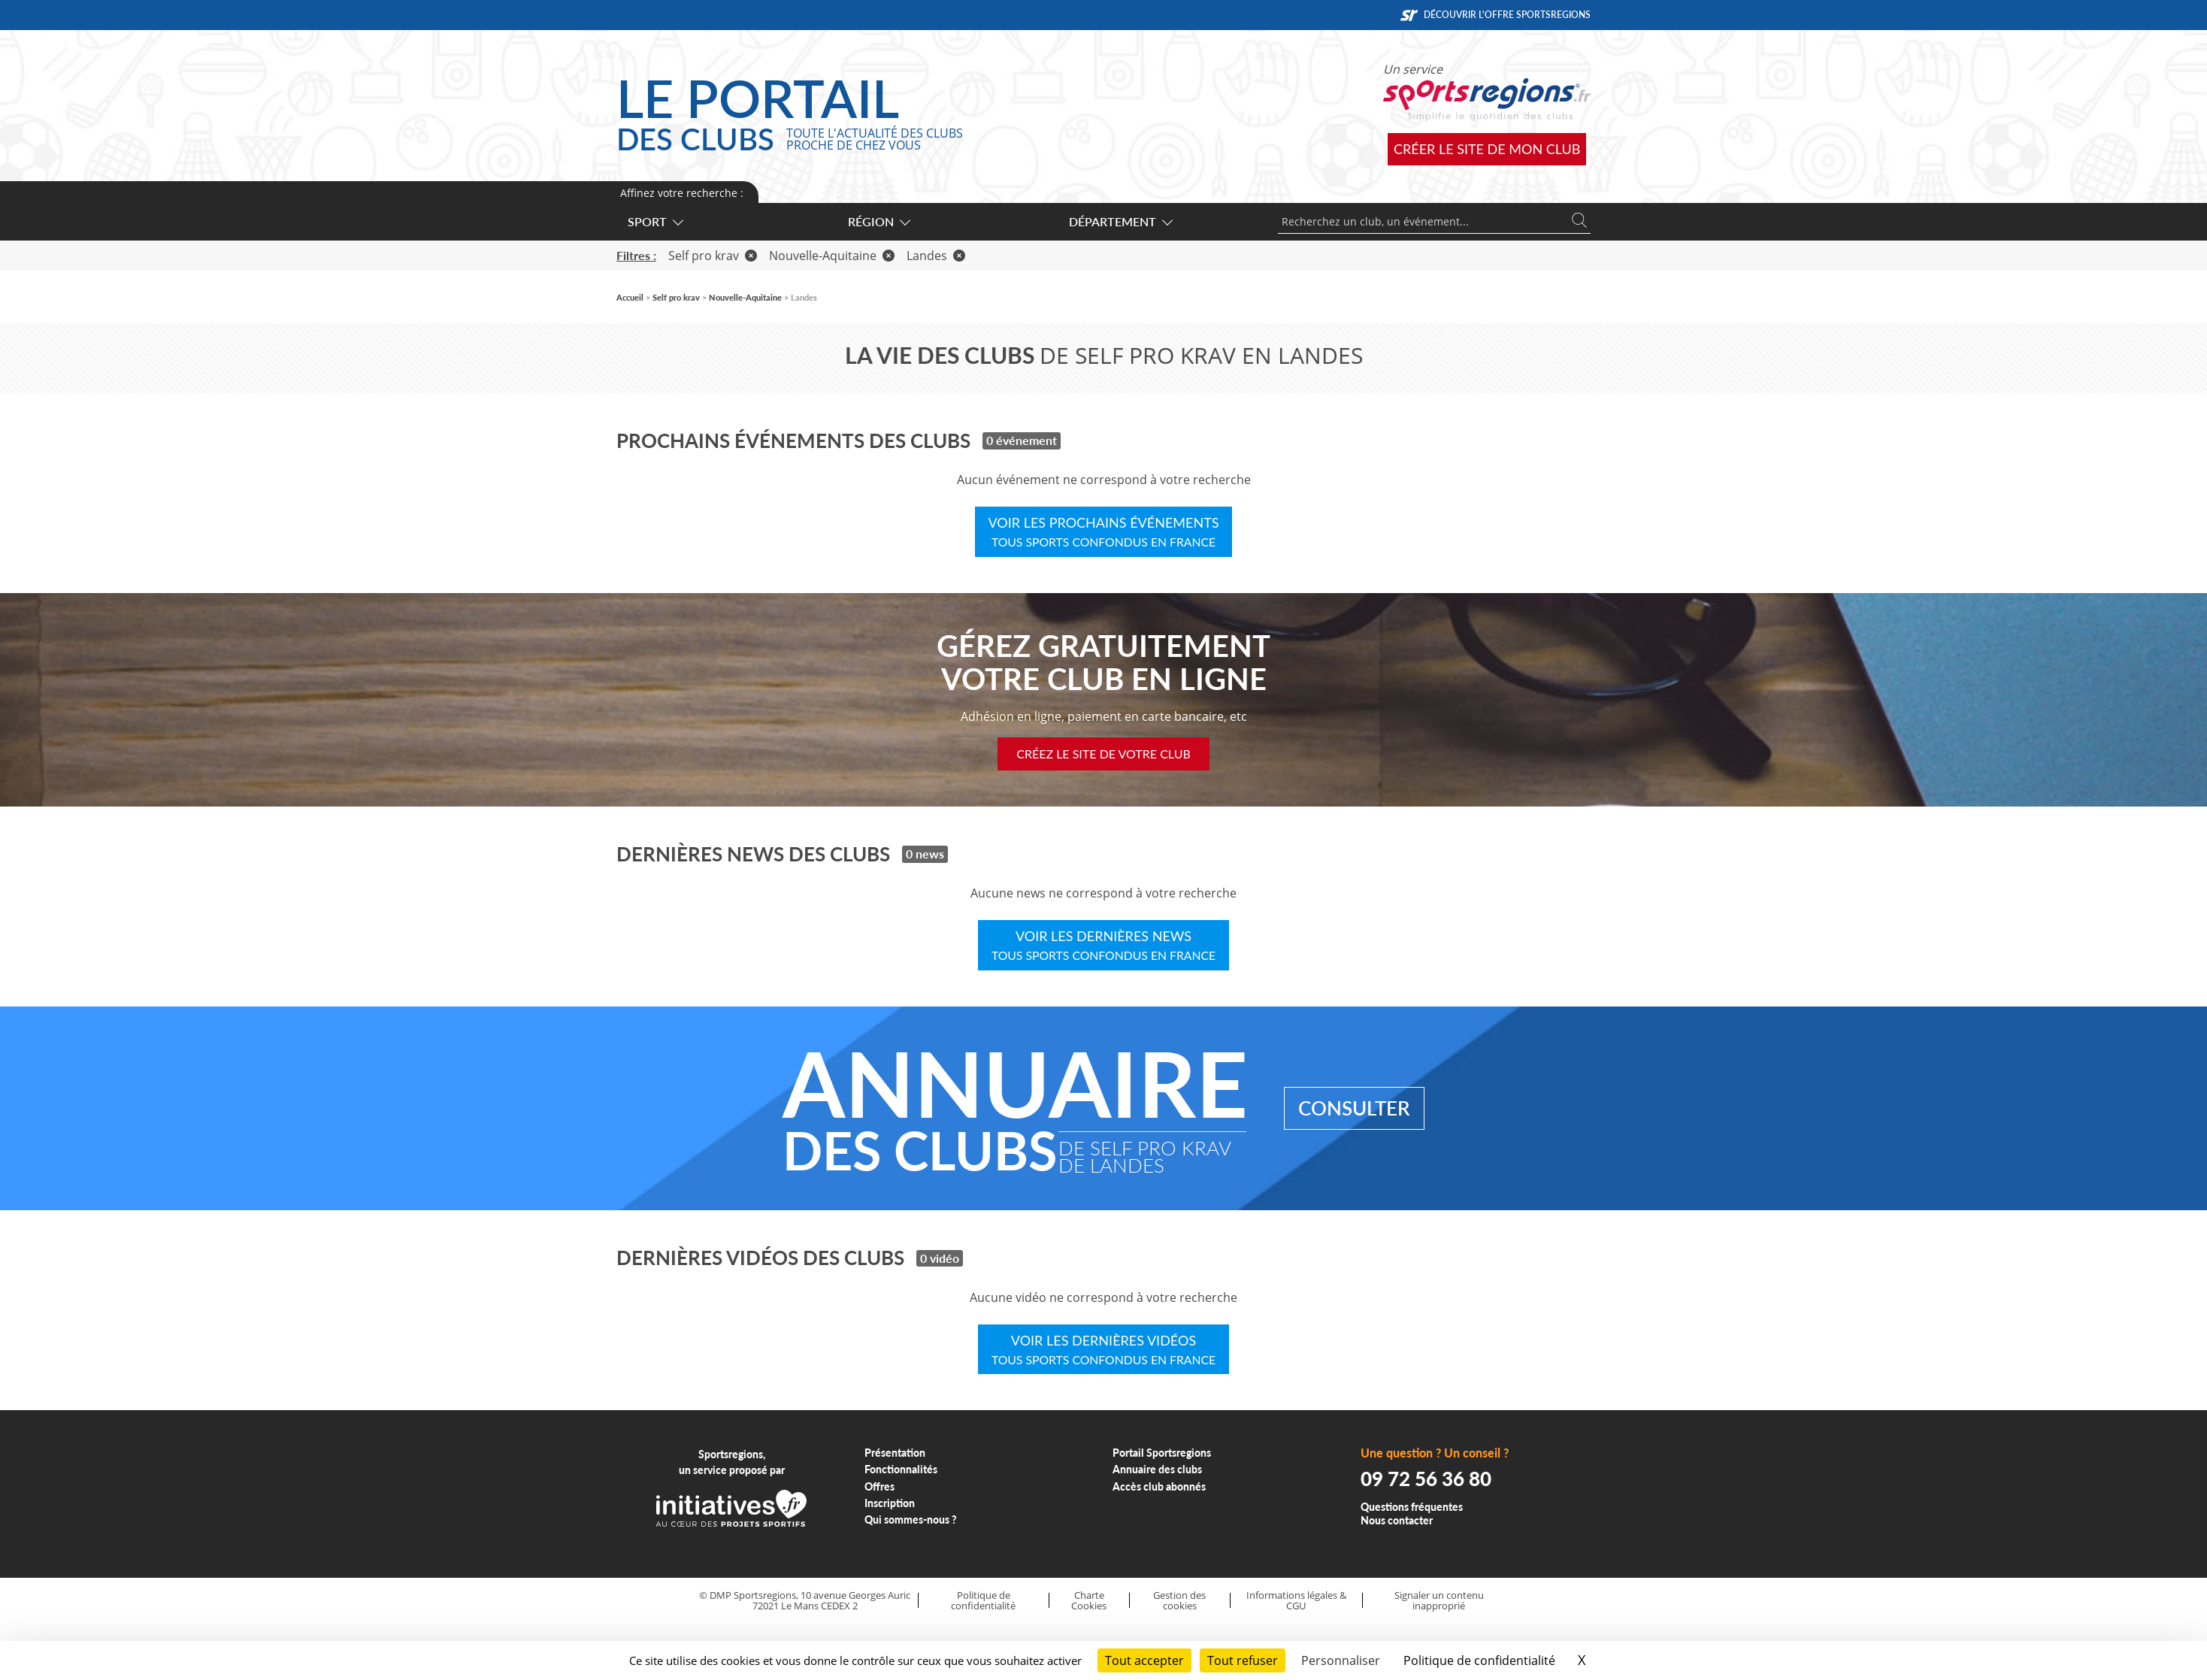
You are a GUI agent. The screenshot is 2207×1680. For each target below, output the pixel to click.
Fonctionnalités (900, 1469)
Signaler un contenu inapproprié (1439, 1601)
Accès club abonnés (1159, 1486)
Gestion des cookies (1179, 1601)
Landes (936, 255)
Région (878, 221)
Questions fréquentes (1412, 1506)
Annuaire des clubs (1157, 1469)
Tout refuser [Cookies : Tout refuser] (1242, 1660)
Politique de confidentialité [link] (1479, 1660)
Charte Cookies (1089, 1601)
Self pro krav (712, 255)
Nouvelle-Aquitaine (832, 255)
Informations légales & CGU (1296, 1601)
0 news (925, 853)
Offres (879, 1486)
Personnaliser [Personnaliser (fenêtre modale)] (1340, 1660)
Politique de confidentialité (983, 1601)
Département (1120, 221)
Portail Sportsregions (1162, 1452)
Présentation (894, 1452)
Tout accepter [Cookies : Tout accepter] (1144, 1660)
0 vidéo (939, 1258)
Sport (655, 221)
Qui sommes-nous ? (910, 1519)
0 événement (1021, 440)
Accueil (629, 297)
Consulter (1354, 1108)
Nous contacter (1397, 1520)
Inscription (889, 1503)
